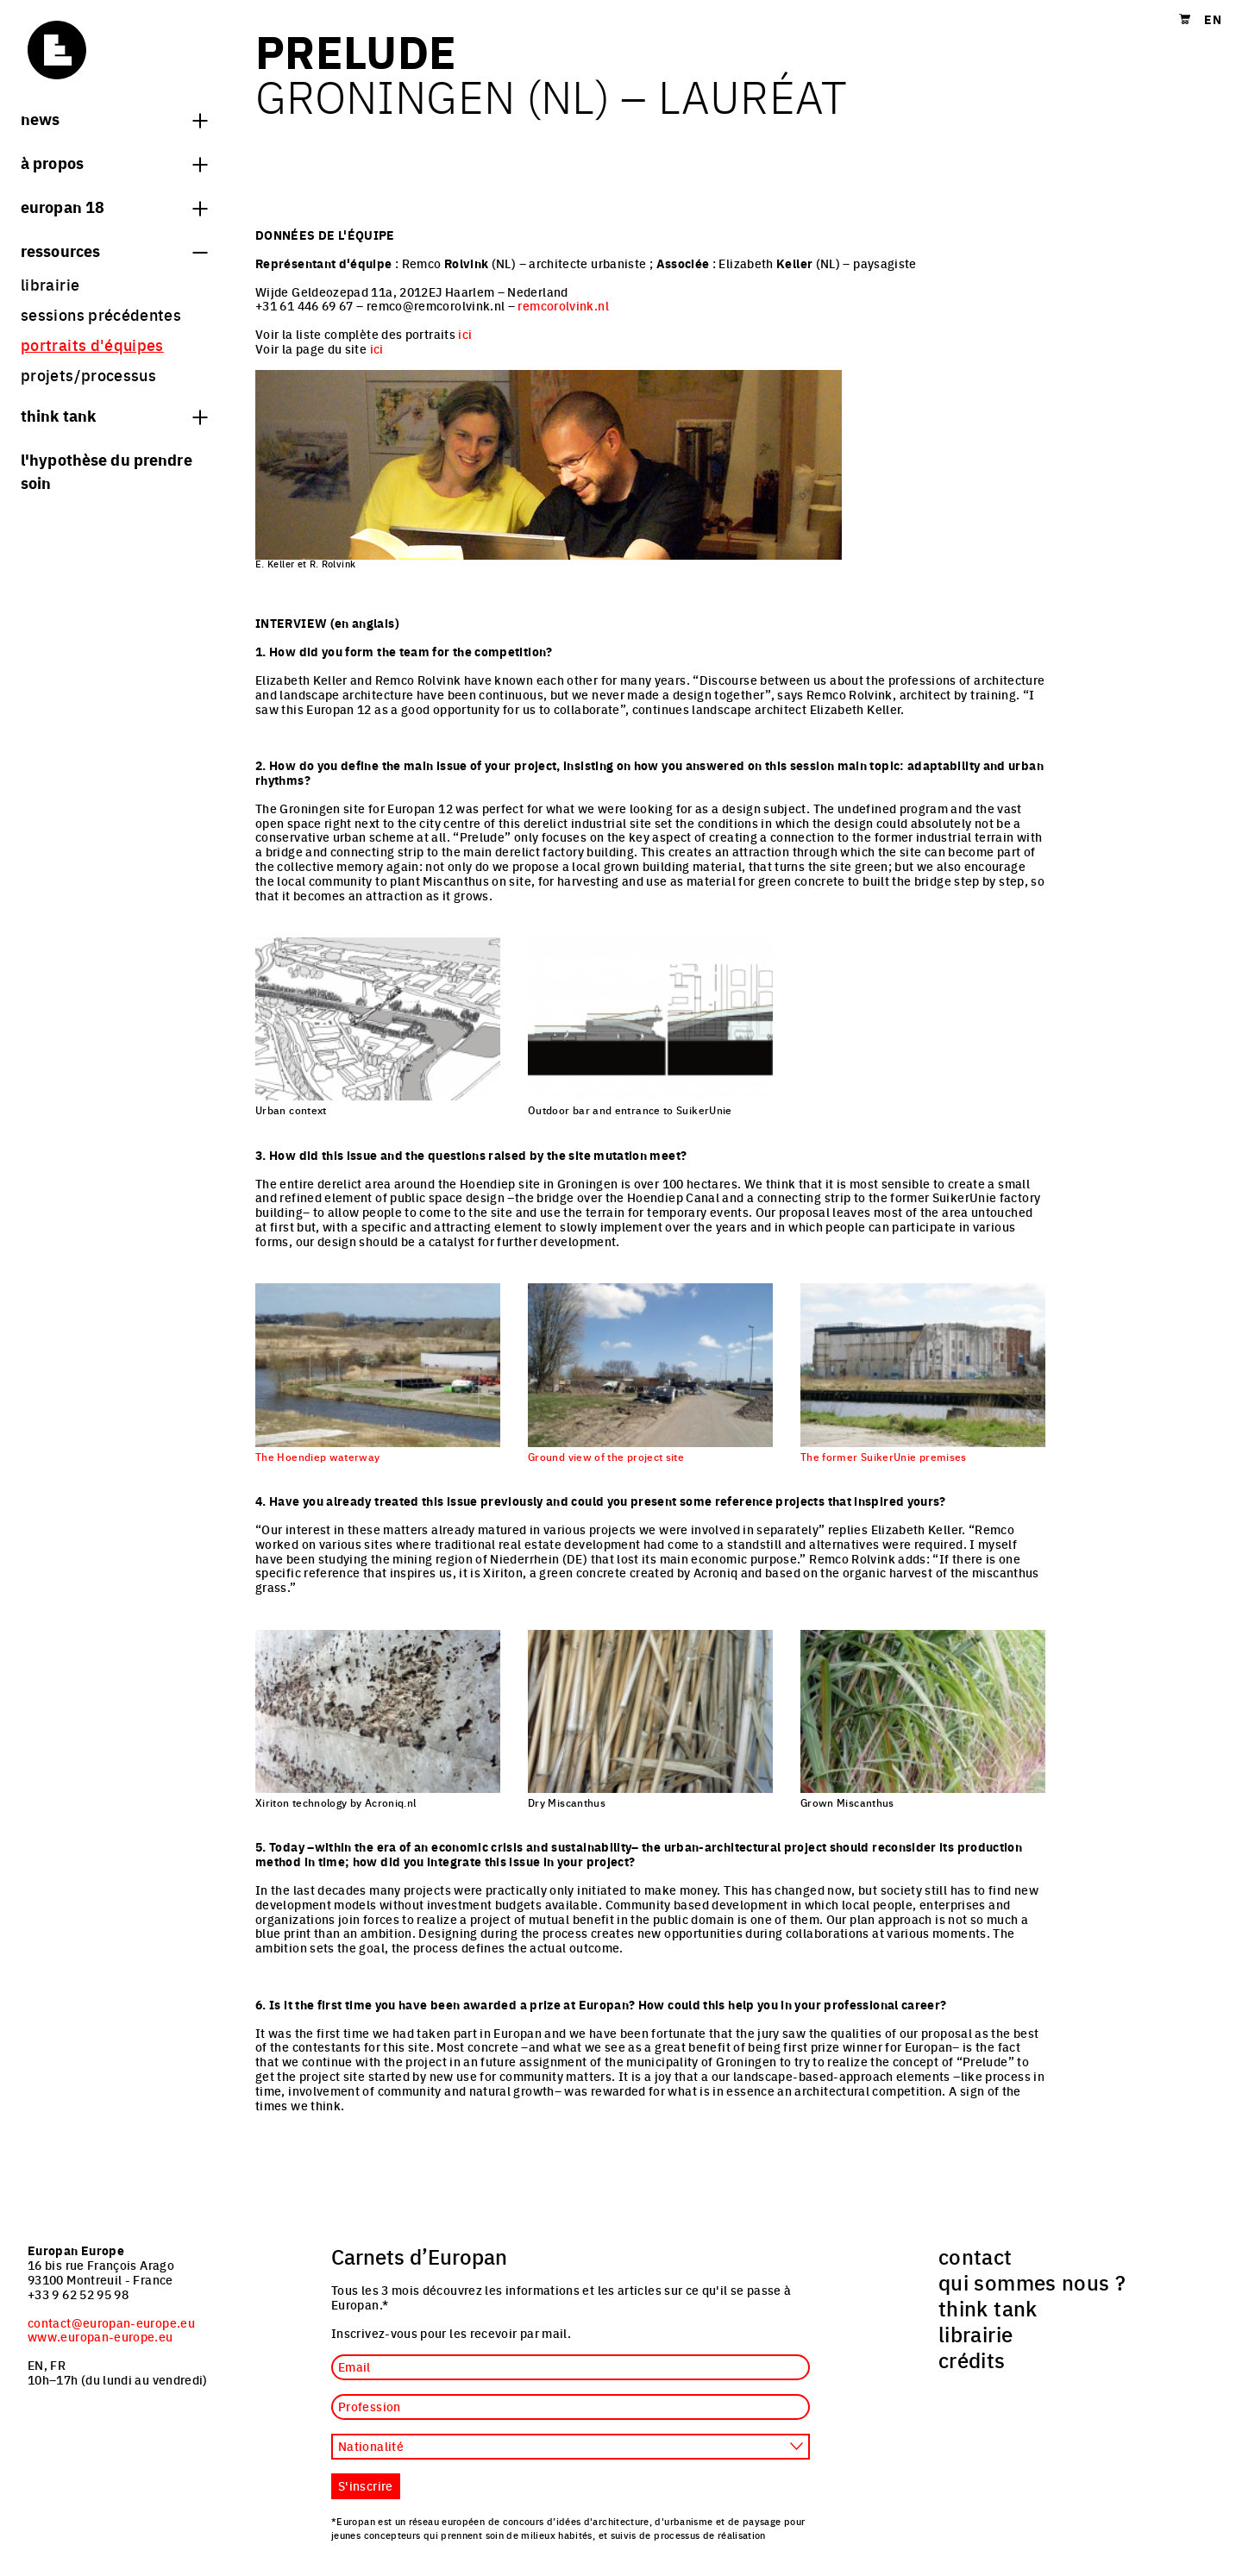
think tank (114, 415)
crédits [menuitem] (972, 2359)
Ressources (114, 250)
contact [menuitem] (975, 2256)
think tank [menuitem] (988, 2307)
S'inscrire (365, 2485)
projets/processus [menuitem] (88, 374)
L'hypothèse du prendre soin (106, 470)
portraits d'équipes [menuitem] (92, 344)
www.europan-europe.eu (100, 2336)
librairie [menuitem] (50, 284)
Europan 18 (114, 206)
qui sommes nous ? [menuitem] (1032, 2282)
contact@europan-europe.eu (111, 2322)
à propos (114, 162)
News (114, 118)
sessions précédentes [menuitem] (101, 314)
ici (465, 333)
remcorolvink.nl (563, 305)
